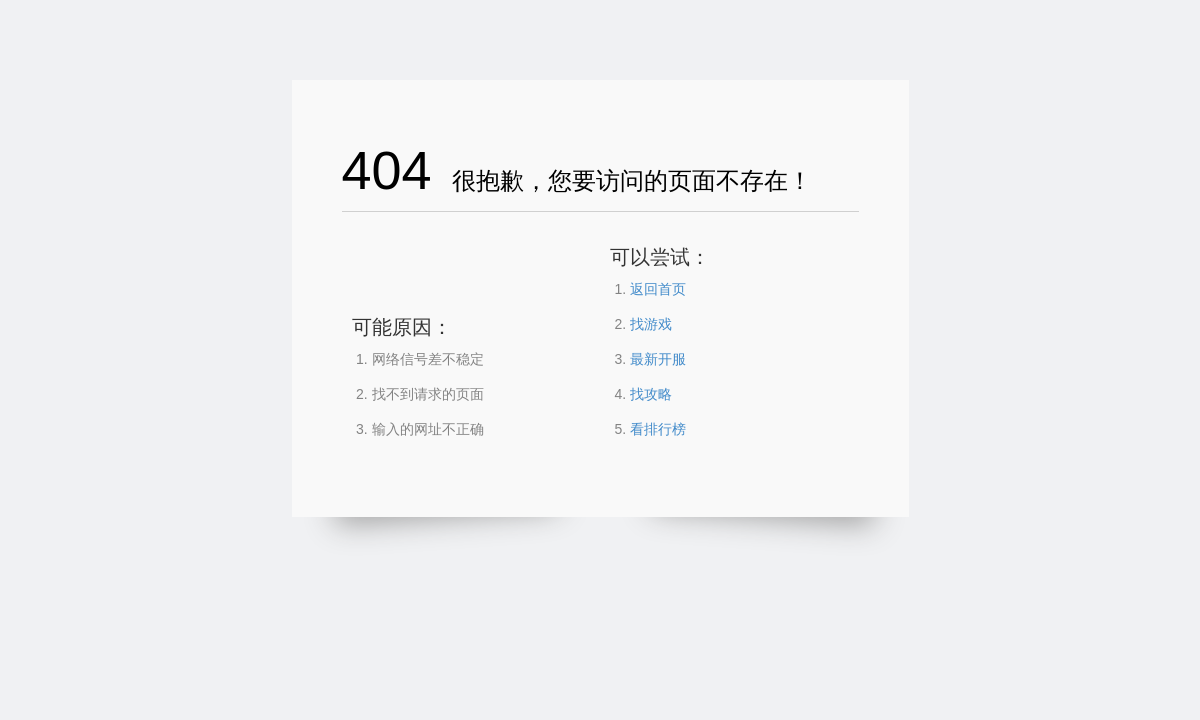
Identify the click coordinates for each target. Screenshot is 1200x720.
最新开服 (658, 359)
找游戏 (651, 324)
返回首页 (658, 289)
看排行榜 (658, 429)
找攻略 (651, 394)
